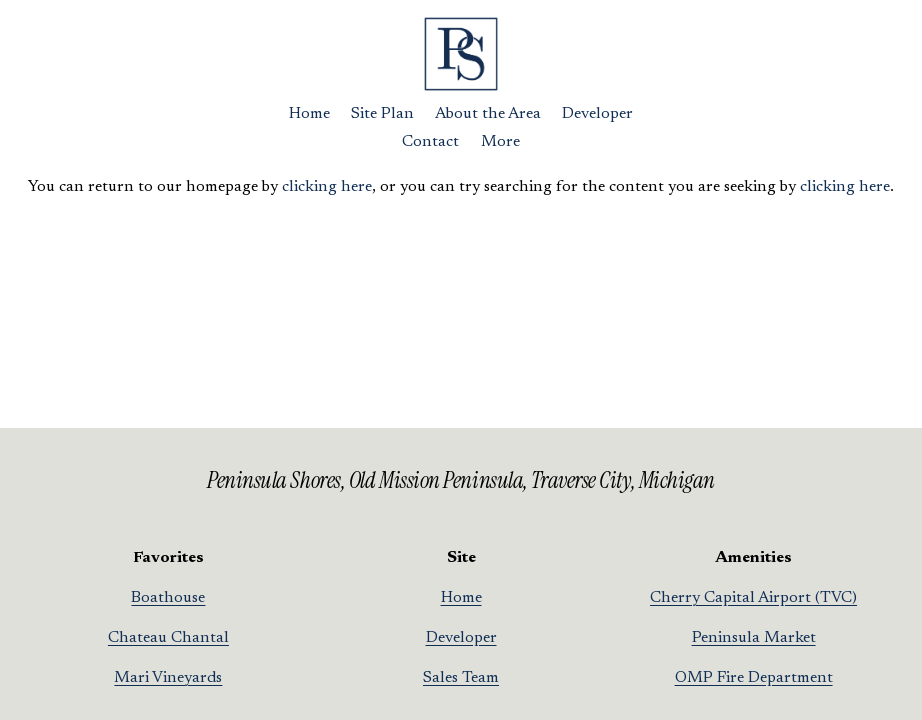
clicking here (327, 187)
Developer (597, 114)
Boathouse (168, 598)
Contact (430, 142)
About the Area (488, 114)
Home (309, 114)
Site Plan (382, 114)
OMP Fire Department (754, 678)
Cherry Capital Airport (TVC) (753, 598)
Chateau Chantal (168, 638)
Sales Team (461, 678)
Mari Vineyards (168, 678)
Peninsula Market (754, 638)
